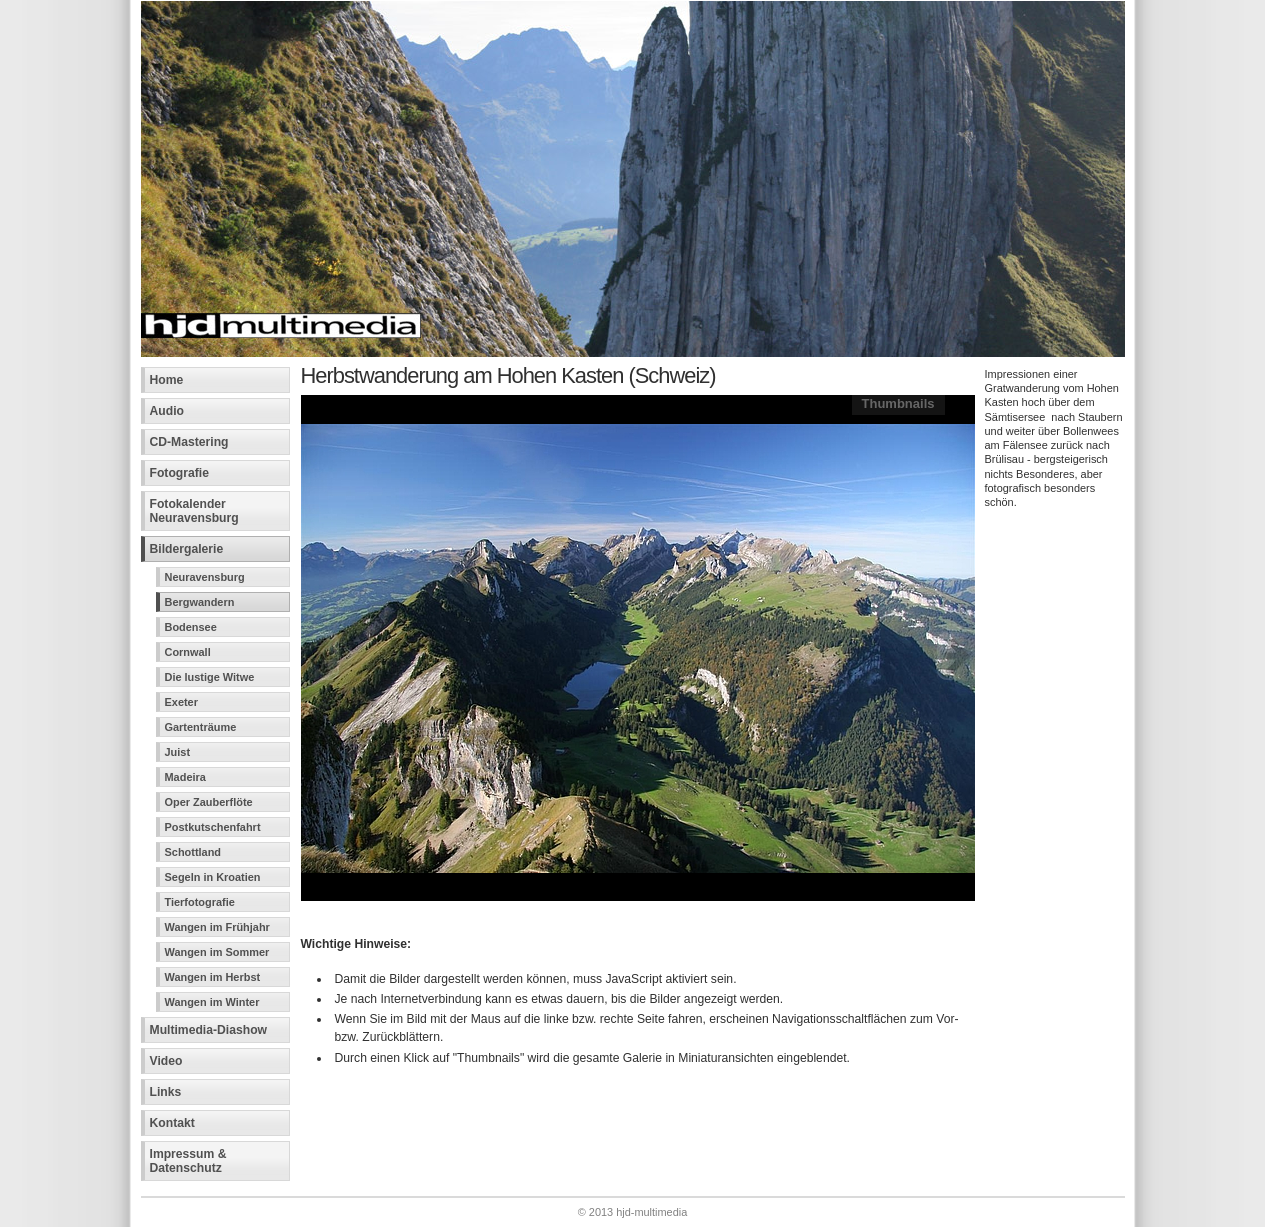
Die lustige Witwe (210, 677)
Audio (167, 411)
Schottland (193, 852)
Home (167, 380)
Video (166, 1061)
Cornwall (188, 652)
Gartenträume (201, 727)
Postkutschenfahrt (213, 827)
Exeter (181, 702)
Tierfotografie (200, 902)
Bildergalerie (187, 549)
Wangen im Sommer (217, 952)
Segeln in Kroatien (213, 877)
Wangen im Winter (212, 1002)
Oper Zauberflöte (209, 802)
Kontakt (172, 1123)
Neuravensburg (205, 577)
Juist (178, 752)
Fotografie (179, 473)
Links (166, 1092)
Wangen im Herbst (213, 977)
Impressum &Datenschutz (188, 1161)
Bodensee (191, 627)
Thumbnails (898, 403)
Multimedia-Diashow (209, 1030)
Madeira (185, 777)
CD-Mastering (189, 442)
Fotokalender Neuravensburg (194, 511)
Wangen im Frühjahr (217, 927)
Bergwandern (200, 602)
